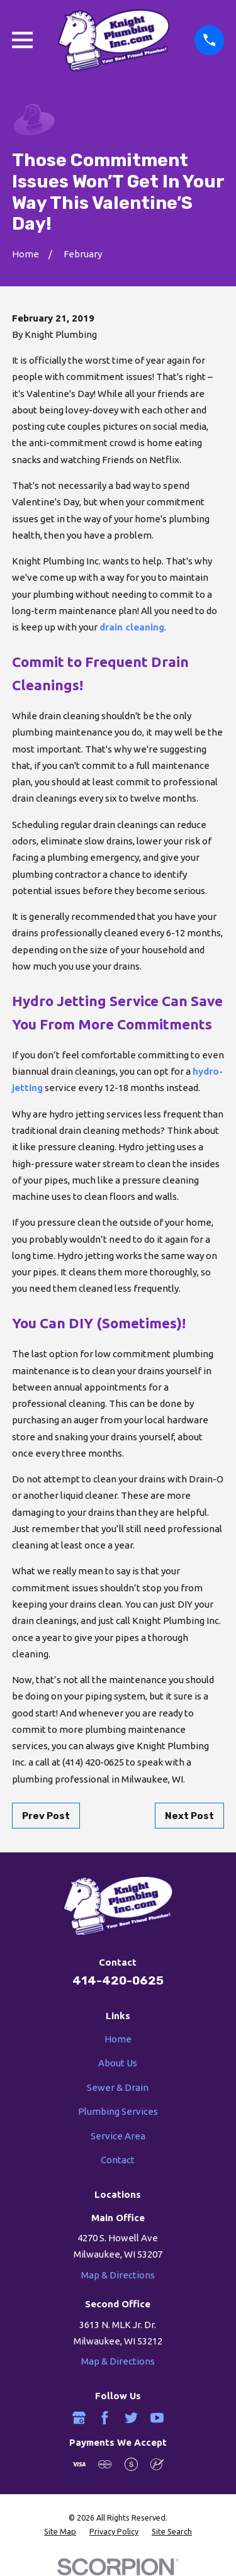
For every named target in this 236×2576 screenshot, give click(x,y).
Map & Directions (118, 2275)
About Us (117, 2063)
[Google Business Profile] (79, 2417)
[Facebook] (104, 2417)
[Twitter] (131, 2417)
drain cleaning (131, 627)
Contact (118, 2159)
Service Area (118, 2136)
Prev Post (46, 1816)
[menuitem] (60, 2532)
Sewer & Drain (118, 2087)
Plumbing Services (118, 2111)
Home (118, 2039)
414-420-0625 (118, 1980)
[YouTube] (157, 2417)
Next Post (189, 1816)
